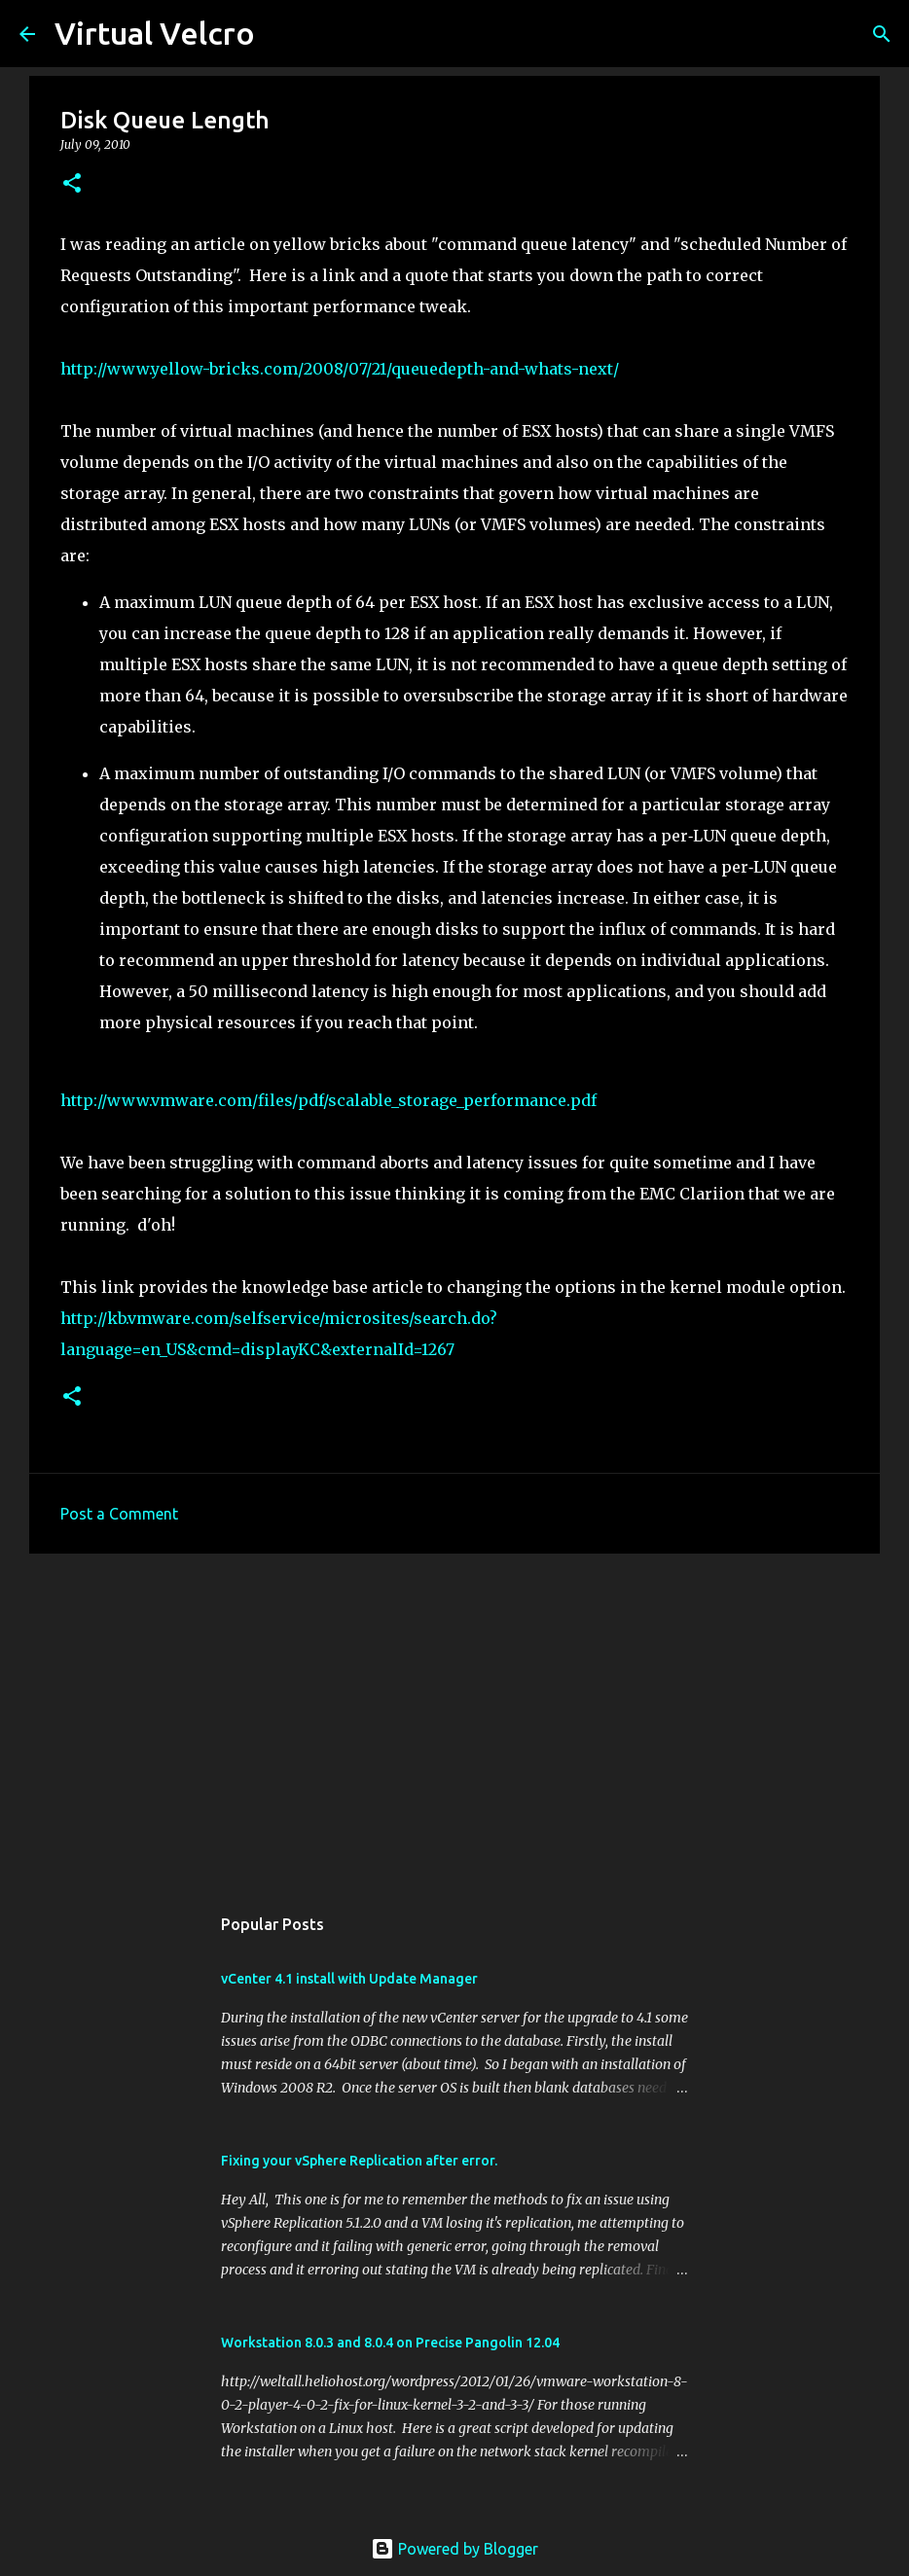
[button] (72, 184)
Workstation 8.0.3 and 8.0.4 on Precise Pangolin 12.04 (390, 2342)
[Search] (282, 34)
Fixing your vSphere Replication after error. (359, 2160)
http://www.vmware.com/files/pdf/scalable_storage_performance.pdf (328, 1100)
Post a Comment (119, 1513)
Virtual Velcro (155, 33)
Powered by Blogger (454, 2549)
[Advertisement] (454, 1719)
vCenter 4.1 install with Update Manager (349, 1978)
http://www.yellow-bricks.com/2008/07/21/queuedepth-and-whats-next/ (339, 368)
